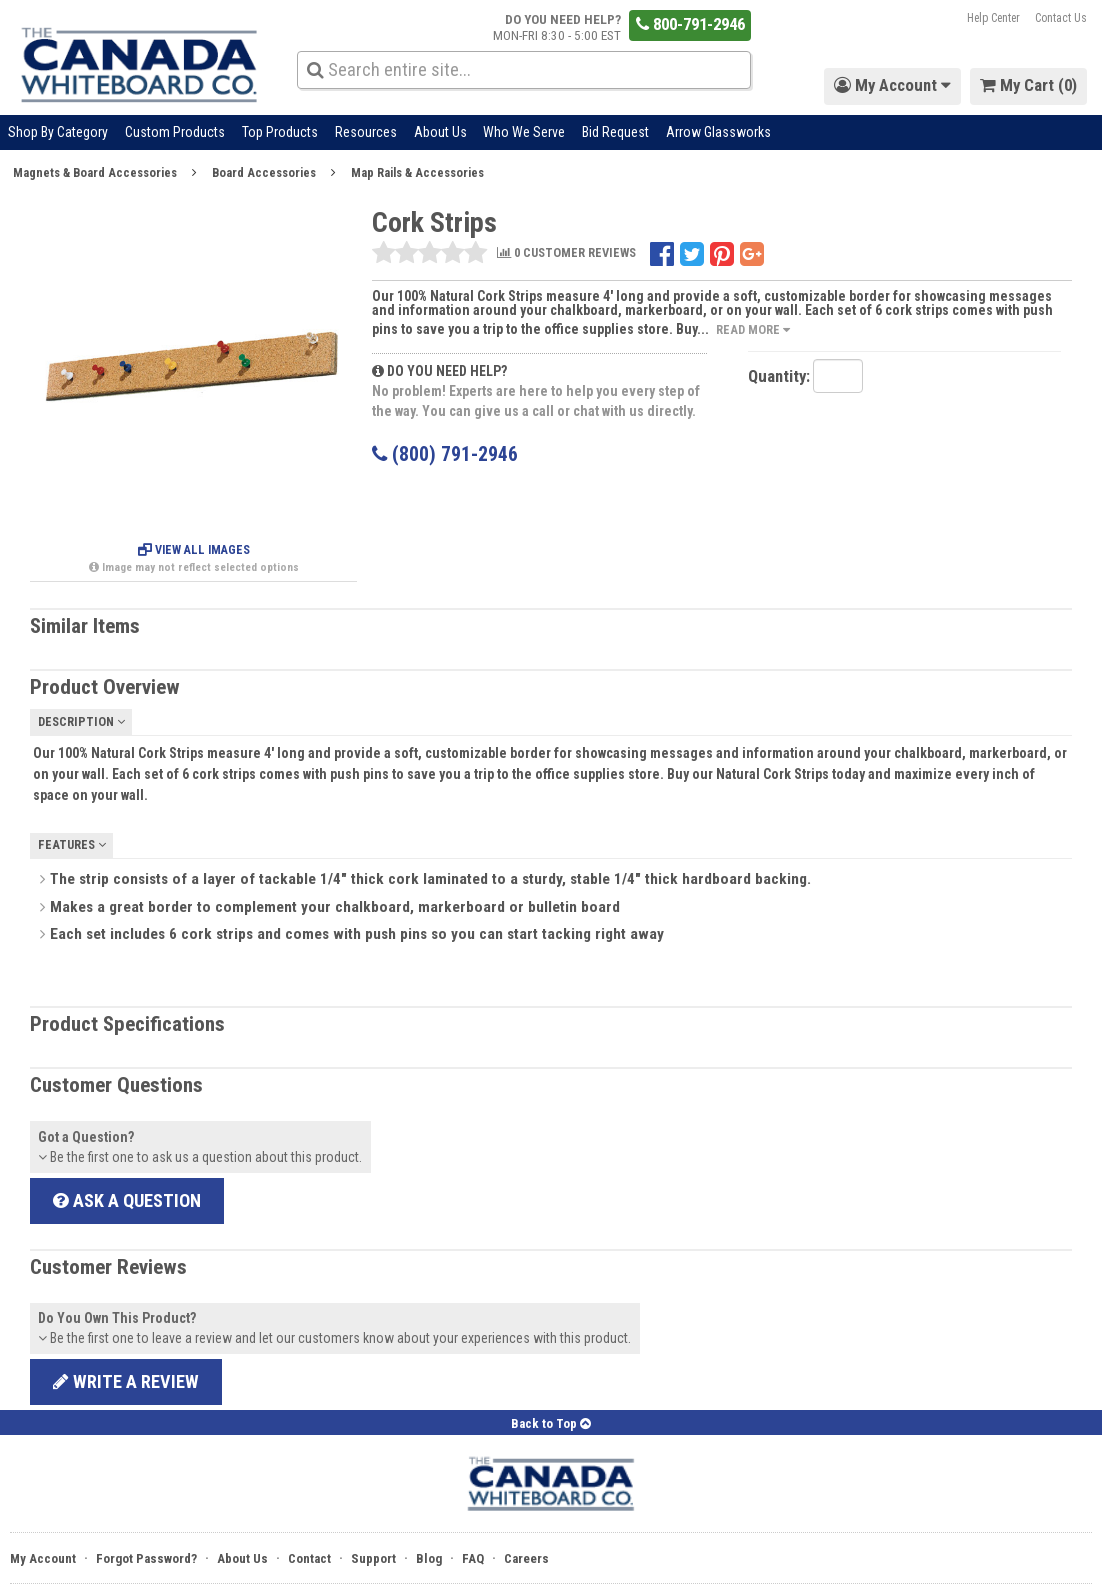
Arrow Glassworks (718, 132)
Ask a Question (127, 1200)
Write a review (126, 1381)
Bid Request (615, 132)
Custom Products (175, 132)
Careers (526, 1558)
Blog (429, 1558)
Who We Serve (524, 132)
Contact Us (1061, 18)
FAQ (473, 1558)
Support (373, 1558)
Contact (309, 1558)
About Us (440, 132)
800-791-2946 (690, 24)
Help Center (993, 18)
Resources (366, 132)
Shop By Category (58, 132)
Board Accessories (264, 172)
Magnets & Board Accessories (95, 172)
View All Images (194, 550)
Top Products (280, 132)
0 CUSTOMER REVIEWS (566, 253)
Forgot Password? (146, 1558)
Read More (753, 329)
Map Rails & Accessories (417, 172)
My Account (43, 1558)
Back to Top (551, 1423)
